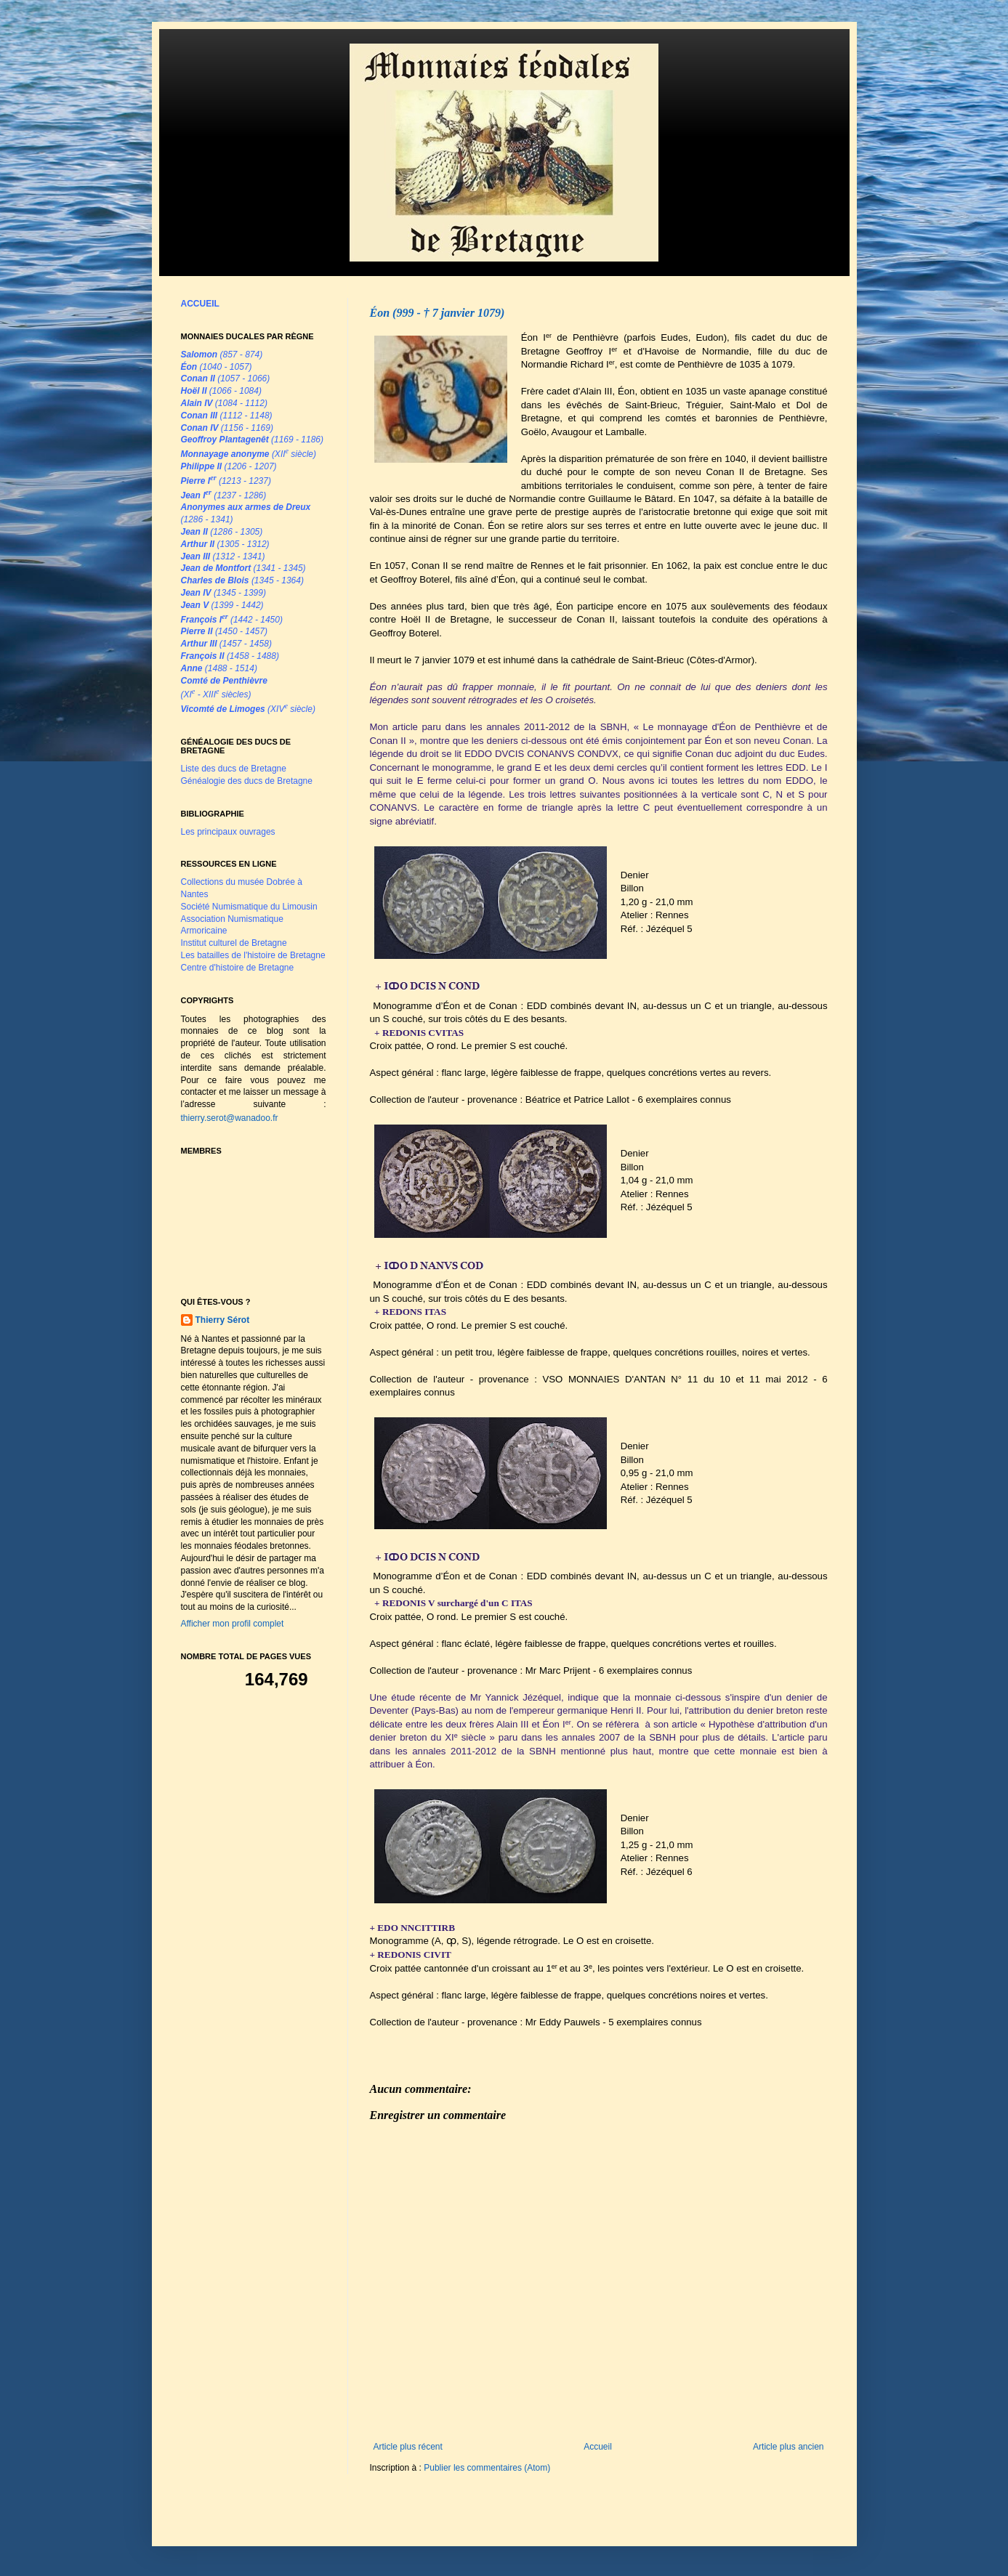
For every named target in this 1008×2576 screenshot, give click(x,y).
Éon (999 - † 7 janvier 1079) (437, 313)
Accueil (598, 2447)
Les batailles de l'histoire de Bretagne (253, 955)
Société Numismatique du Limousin (249, 907)
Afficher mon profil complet (232, 1624)
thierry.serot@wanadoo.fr (229, 1118)
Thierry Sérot (222, 1320)
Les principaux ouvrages (228, 832)
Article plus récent (408, 2447)
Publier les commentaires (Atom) (487, 2468)
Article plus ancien (788, 2447)
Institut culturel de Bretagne (234, 943)
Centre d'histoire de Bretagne (237, 968)
